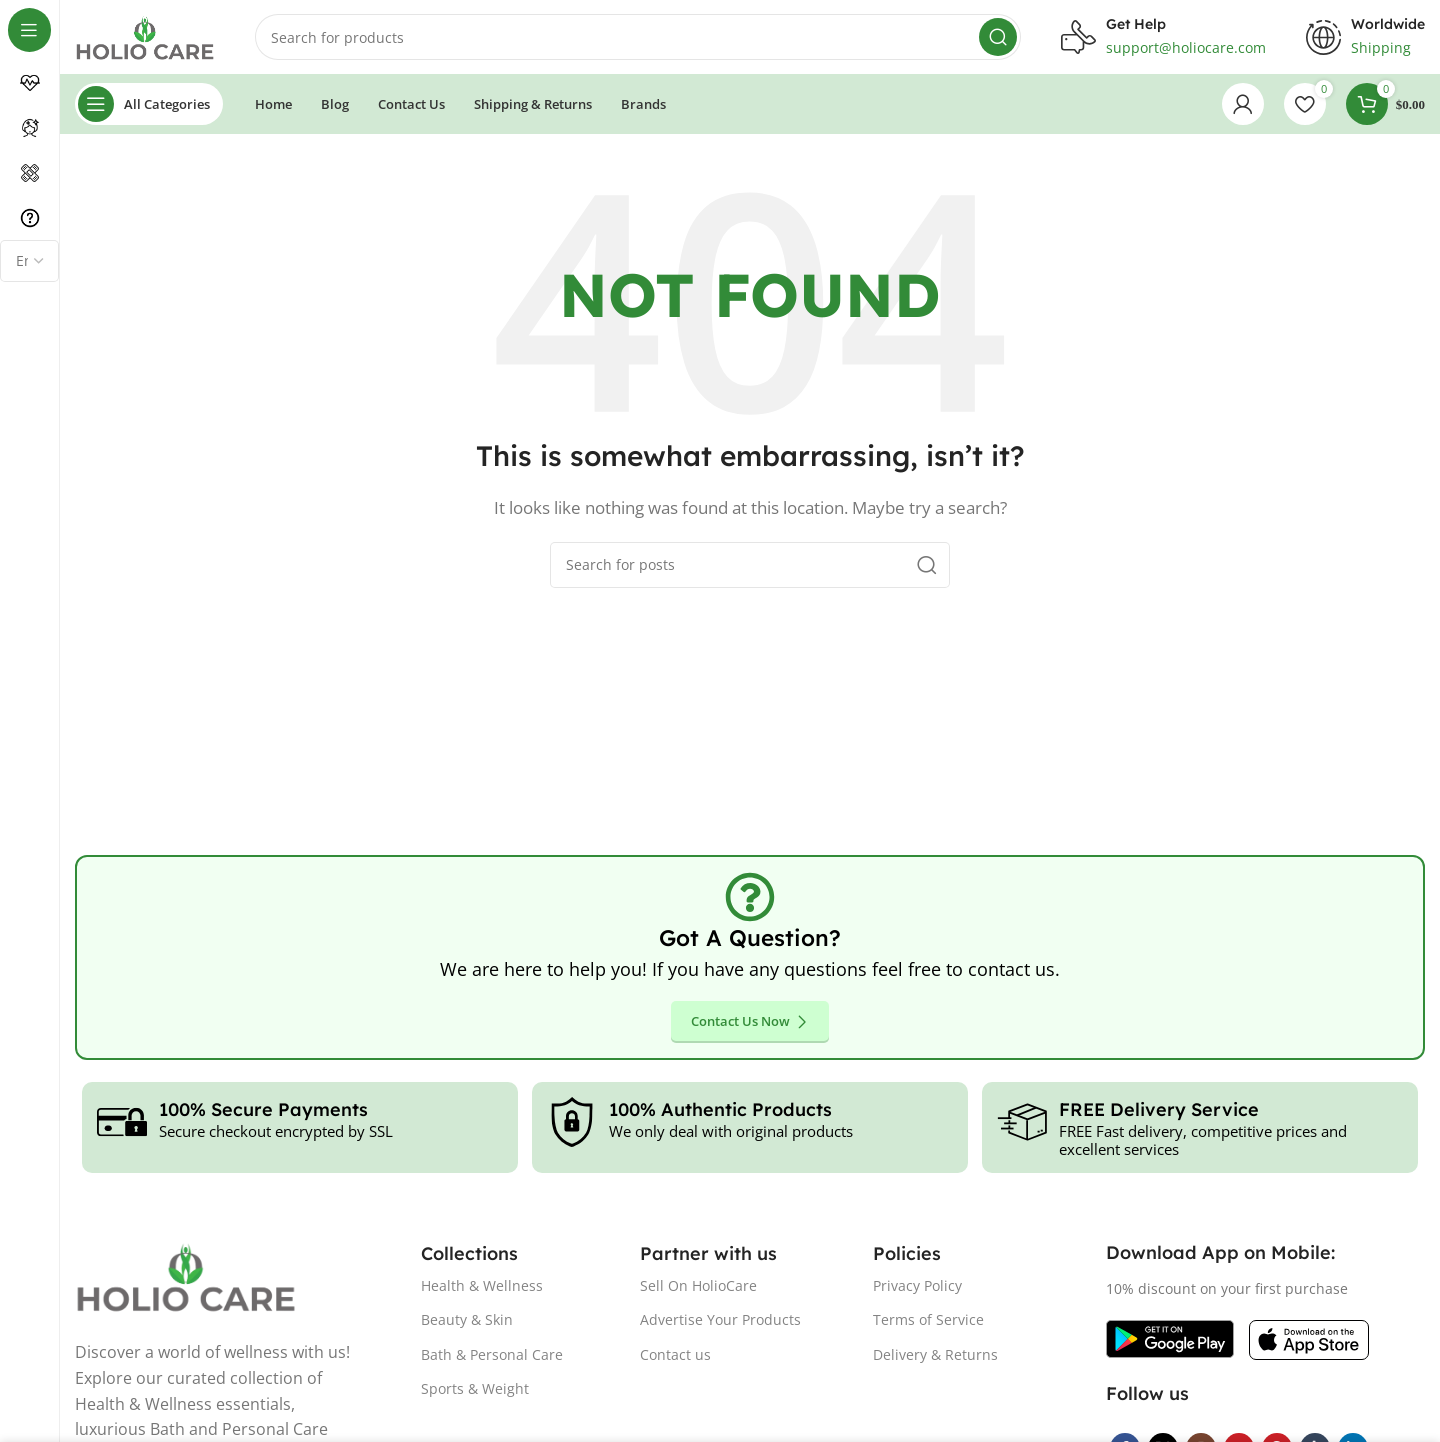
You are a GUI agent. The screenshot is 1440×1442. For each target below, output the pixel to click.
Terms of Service (928, 1325)
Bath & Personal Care (492, 1359)
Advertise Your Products (720, 1325)
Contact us (675, 1359)
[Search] (638, 40)
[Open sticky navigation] (149, 110)
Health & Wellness (482, 1291)
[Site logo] (145, 38)
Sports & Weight (475, 1393)
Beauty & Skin (467, 1325)
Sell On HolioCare (698, 1291)
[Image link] (1170, 1343)
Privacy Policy (917, 1291)
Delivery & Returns (935, 1359)
